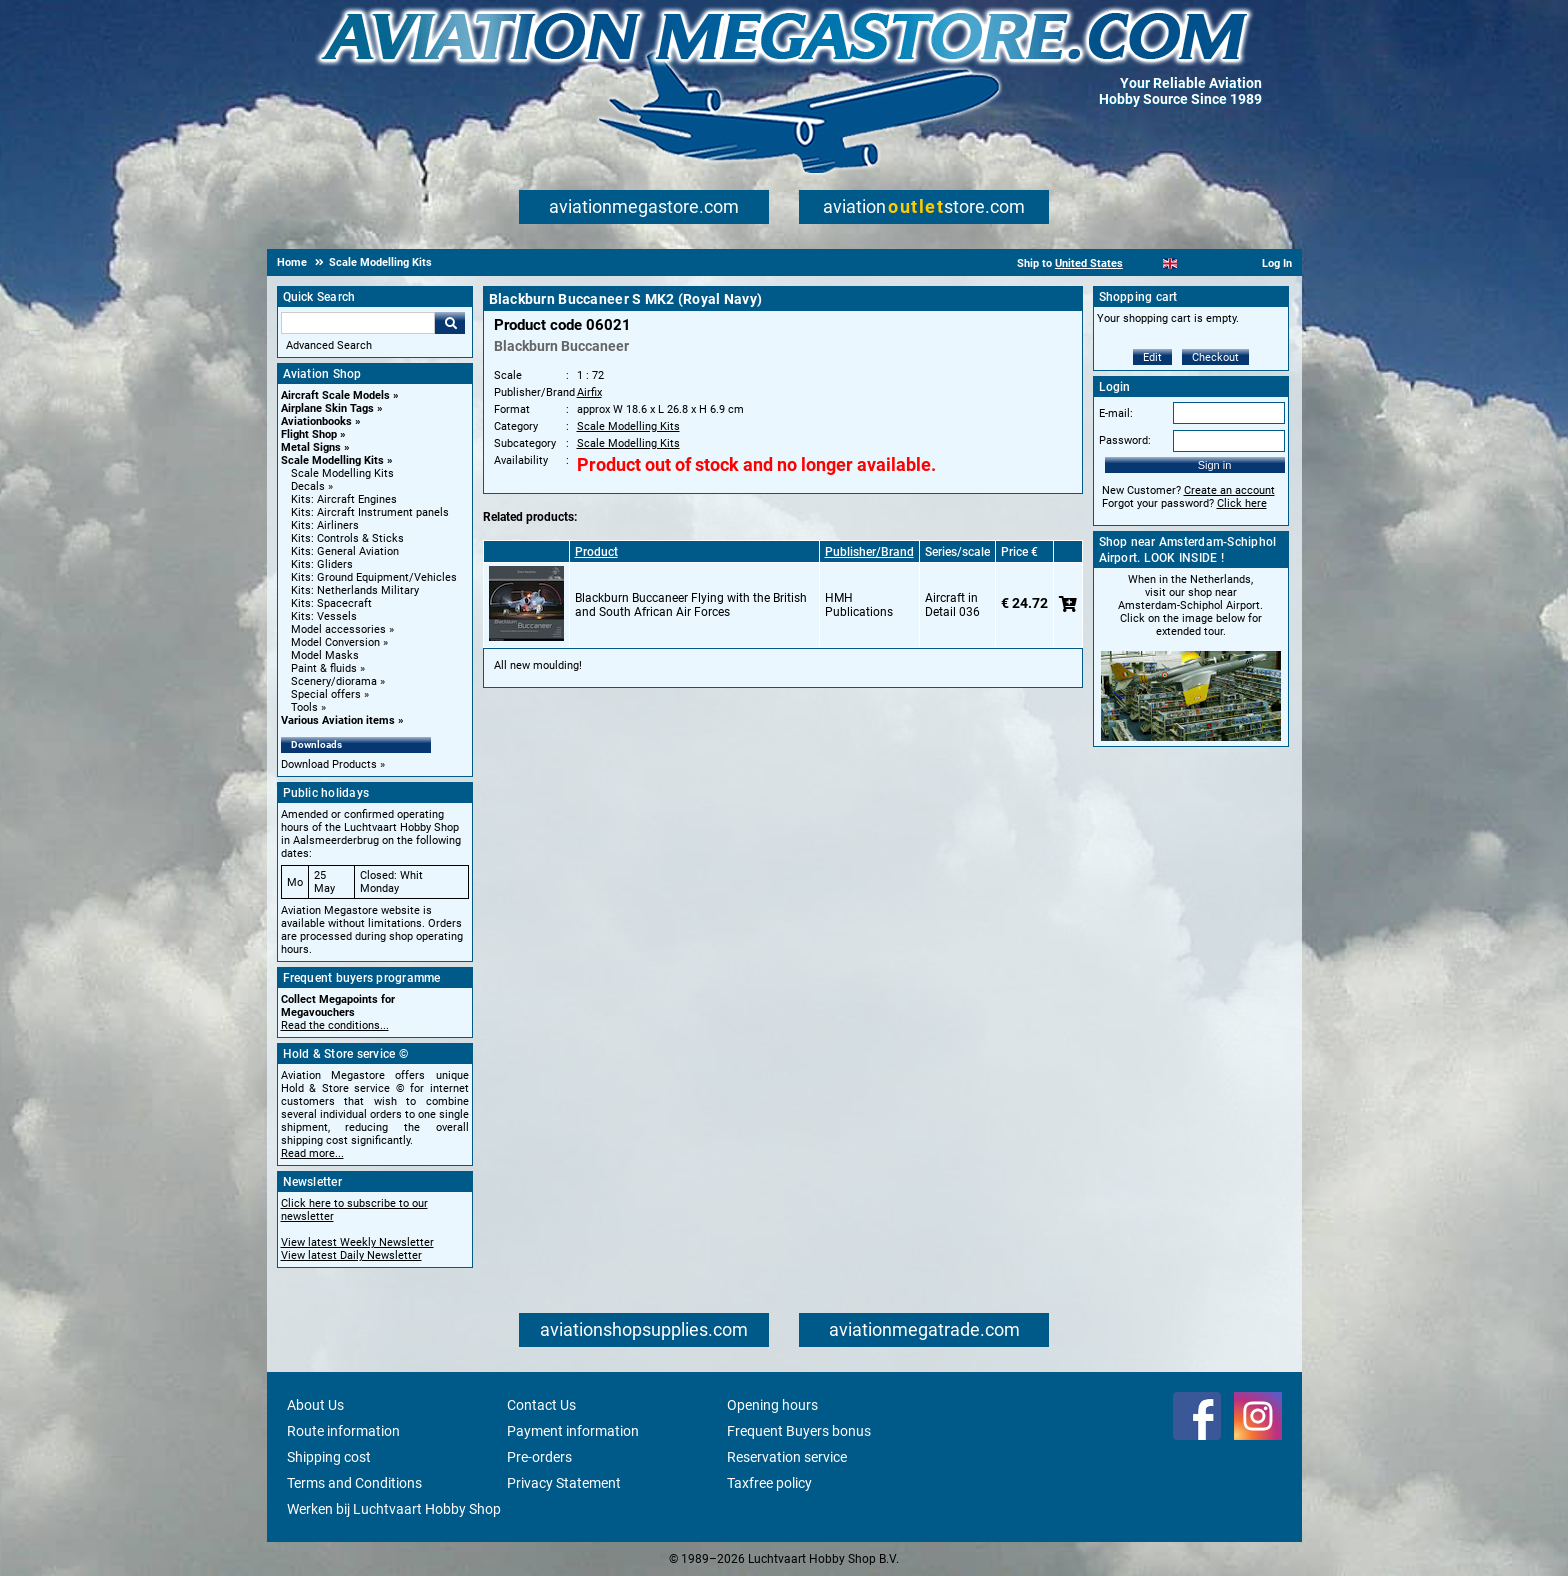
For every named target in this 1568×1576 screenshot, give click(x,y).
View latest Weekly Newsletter (357, 1242)
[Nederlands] (1145, 263)
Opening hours (772, 1405)
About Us (315, 1405)
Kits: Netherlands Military (355, 590)
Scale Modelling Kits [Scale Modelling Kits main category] (342, 473)
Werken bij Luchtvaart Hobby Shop (394, 1509)
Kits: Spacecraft (331, 603)
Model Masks (325, 655)
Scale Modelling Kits (332, 460)
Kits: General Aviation (345, 551)
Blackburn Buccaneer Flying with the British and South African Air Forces (691, 605)
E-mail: (1116, 413)
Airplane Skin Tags (327, 408)
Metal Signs (311, 447)
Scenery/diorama (334, 681)
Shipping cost (329, 1457)
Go (450, 323)
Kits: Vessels (324, 616)
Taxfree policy (769, 1483)
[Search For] (358, 323)
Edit (1152, 357)
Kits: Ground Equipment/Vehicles (374, 577)
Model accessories (338, 629)
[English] (1170, 263)
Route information (343, 1431)
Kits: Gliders (322, 564)
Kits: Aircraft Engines (344, 499)
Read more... (312, 1153)
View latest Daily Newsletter (351, 1255)
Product (596, 552)
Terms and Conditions (354, 1483)
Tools (304, 707)
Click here (1242, 503)
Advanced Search (329, 345)
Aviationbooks (316, 421)
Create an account (1229, 490)
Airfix (589, 392)
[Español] (1194, 263)
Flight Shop (309, 434)
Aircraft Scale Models (335, 395)
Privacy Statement (564, 1483)
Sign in (1215, 465)
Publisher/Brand (869, 552)
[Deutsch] (1219, 263)
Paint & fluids (324, 668)
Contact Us (541, 1405)
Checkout (1215, 357)
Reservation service (787, 1457)
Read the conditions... (335, 1025)
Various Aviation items (338, 720)
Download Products (329, 764)
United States (1089, 263)
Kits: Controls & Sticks (347, 538)
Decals (308, 486)
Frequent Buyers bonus (799, 1431)
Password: (1125, 440)
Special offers (326, 694)
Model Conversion (335, 642)
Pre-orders (539, 1457)
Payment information (573, 1431)
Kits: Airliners (325, 525)
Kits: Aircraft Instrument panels (370, 512)
